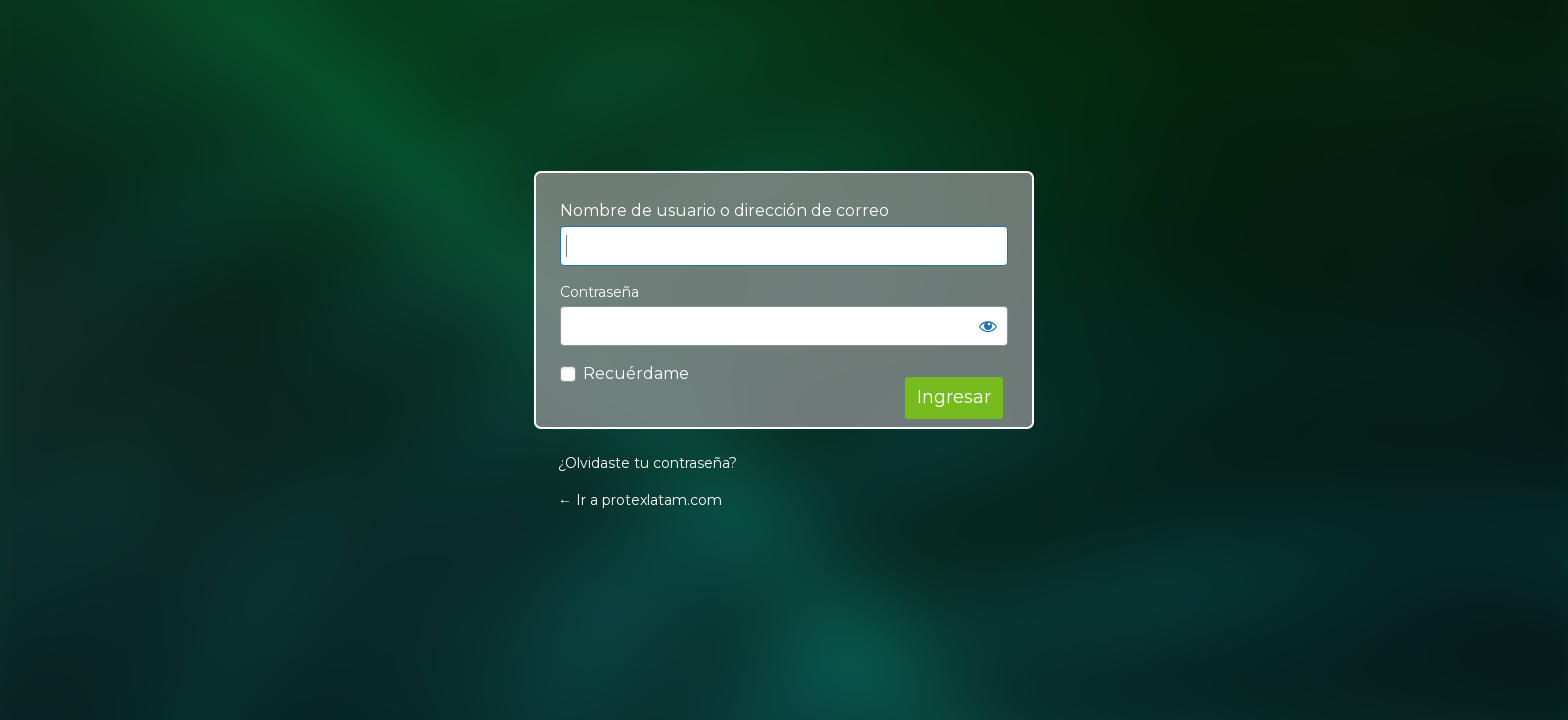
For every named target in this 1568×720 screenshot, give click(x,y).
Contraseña (599, 292)
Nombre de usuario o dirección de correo (724, 210)
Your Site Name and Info (784, 112)
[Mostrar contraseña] (988, 326)
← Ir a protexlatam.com (640, 500)
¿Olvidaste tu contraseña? (647, 463)
